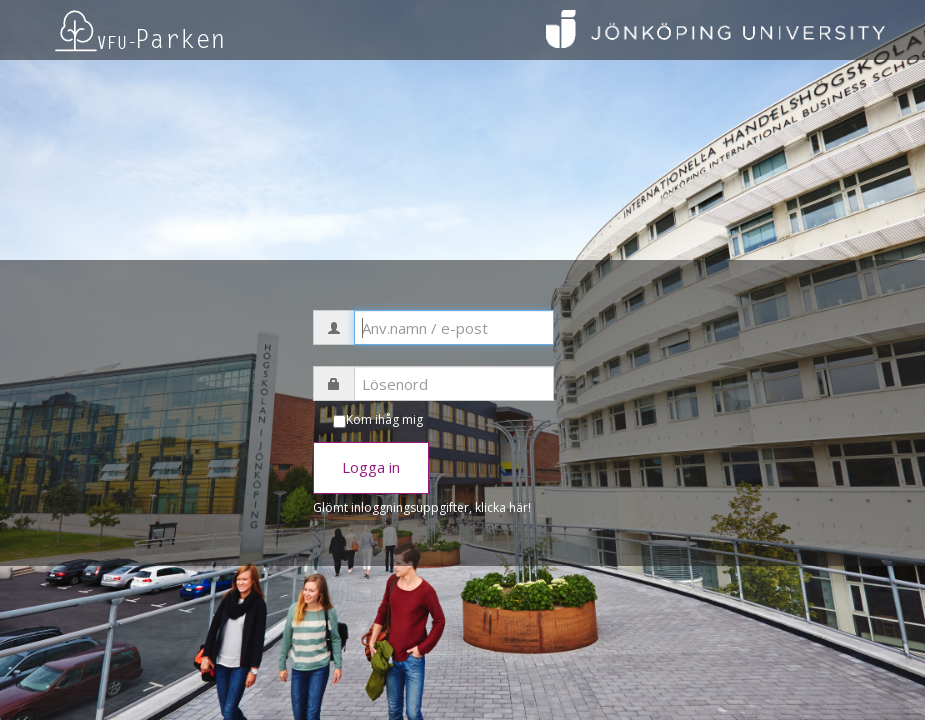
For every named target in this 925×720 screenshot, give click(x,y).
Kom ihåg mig (384, 419)
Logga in (371, 467)
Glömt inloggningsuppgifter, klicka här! (422, 507)
